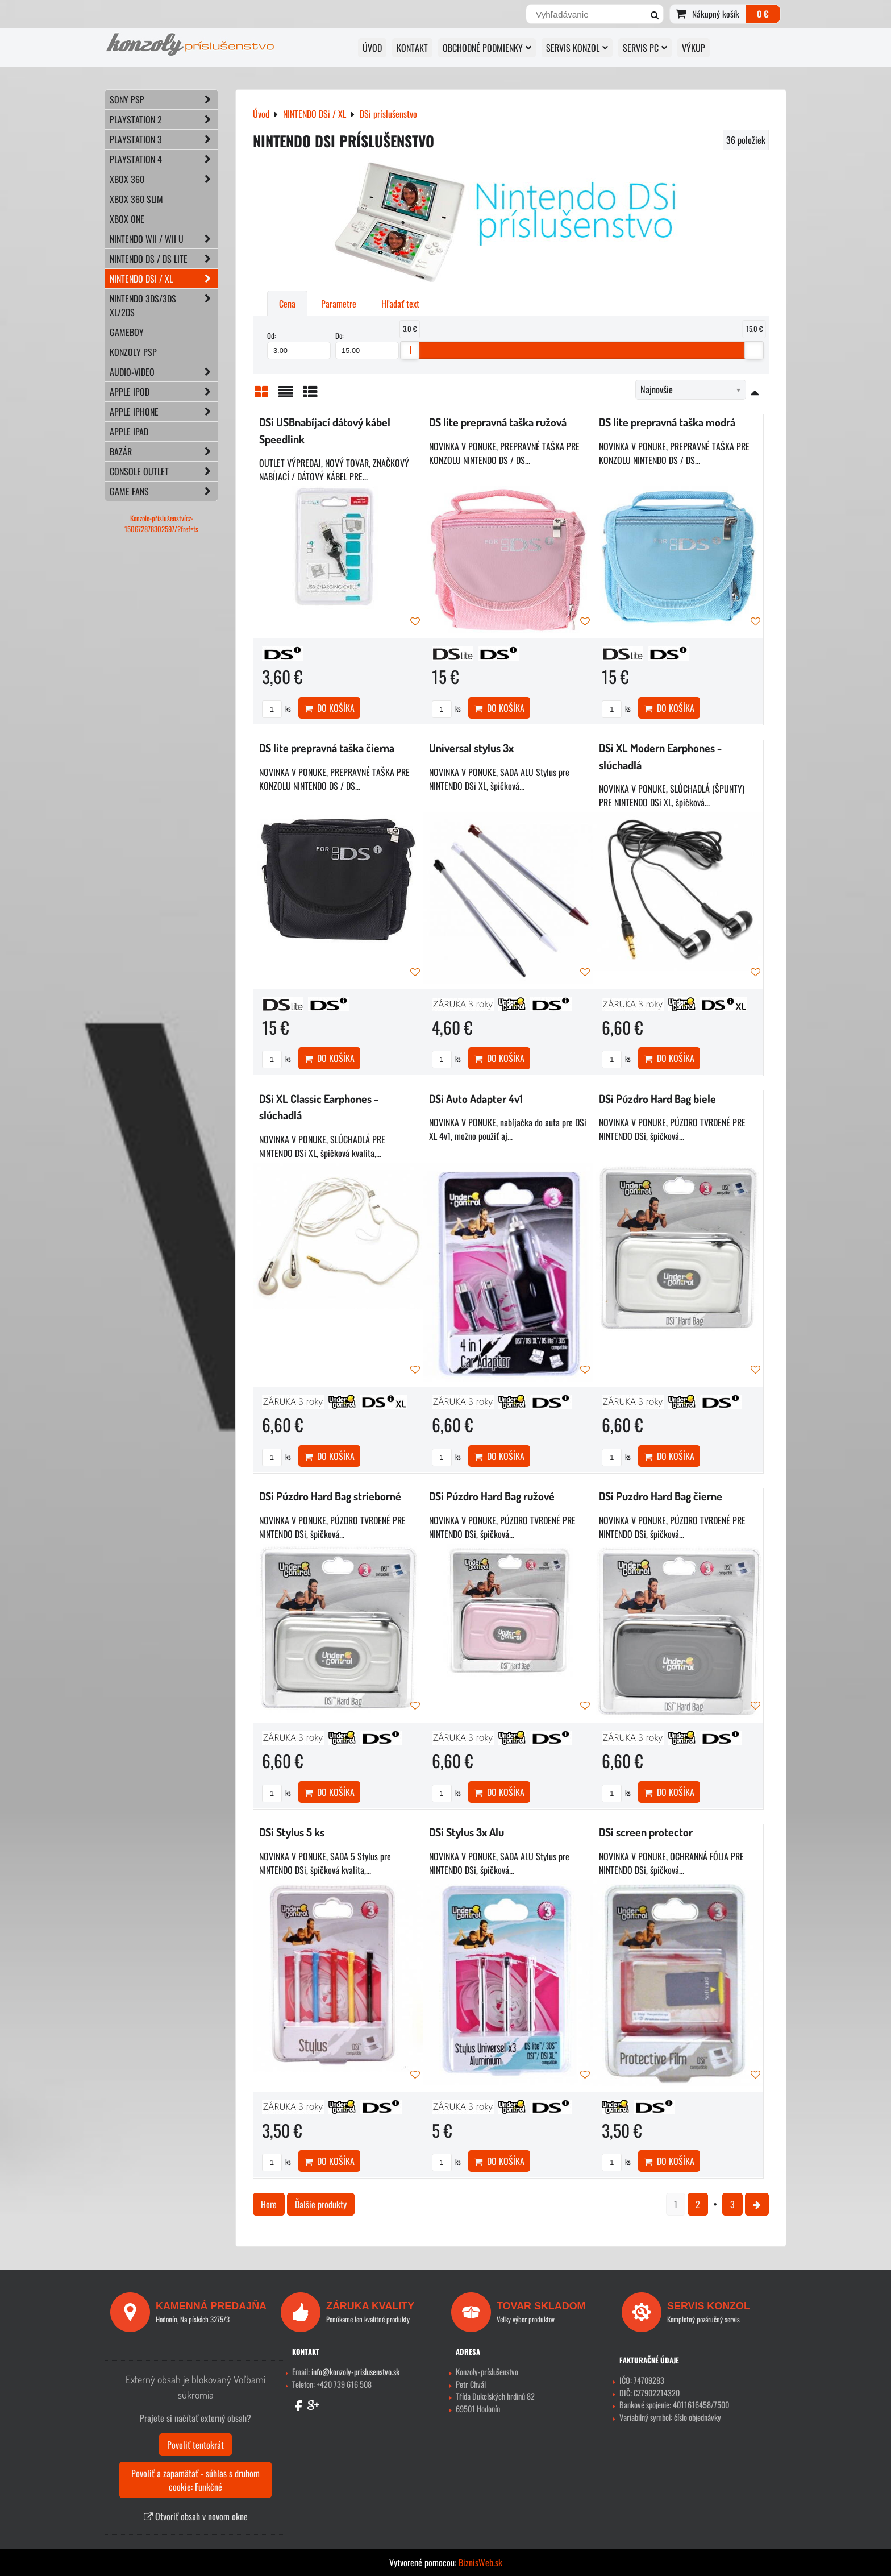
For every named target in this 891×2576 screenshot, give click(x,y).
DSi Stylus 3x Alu (466, 1832)
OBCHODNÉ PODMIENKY (487, 48)
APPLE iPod (164, 391)
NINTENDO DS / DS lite (164, 258)
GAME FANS (164, 491)
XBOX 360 (164, 179)
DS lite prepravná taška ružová (498, 422)
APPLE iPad (129, 431)
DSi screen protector (646, 1832)
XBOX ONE (127, 219)
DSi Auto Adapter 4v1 (476, 1099)
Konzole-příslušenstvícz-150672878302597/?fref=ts (161, 523)
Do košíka (329, 708)
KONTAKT (412, 48)
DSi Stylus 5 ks (291, 1832)
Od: (299, 344)
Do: (367, 344)
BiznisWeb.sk (480, 2562)
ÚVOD (372, 48)
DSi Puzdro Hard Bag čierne (660, 1496)
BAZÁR (164, 451)
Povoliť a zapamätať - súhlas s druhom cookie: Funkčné (195, 2480)
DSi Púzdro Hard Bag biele (657, 1099)
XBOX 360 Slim (136, 199)
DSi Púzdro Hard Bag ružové (492, 1496)
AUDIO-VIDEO (164, 371)
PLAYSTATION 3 (164, 139)
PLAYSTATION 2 (164, 119)
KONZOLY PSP (133, 352)
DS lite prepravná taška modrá (667, 422)
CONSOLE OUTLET (164, 471)
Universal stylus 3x (471, 748)
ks (276, 708)
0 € (763, 13)
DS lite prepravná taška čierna (326, 748)
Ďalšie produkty (321, 2204)
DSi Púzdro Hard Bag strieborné (330, 1496)
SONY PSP (164, 99)
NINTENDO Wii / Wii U (164, 238)
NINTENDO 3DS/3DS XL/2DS (164, 305)
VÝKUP (693, 48)
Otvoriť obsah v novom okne (196, 2516)
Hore (269, 2204)
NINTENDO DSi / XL (164, 278)
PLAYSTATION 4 (164, 159)
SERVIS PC (645, 48)
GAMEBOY (127, 332)
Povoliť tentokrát (195, 2444)
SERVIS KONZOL (577, 48)
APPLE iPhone (164, 411)
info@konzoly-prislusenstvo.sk (355, 2372)
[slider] (409, 350)
